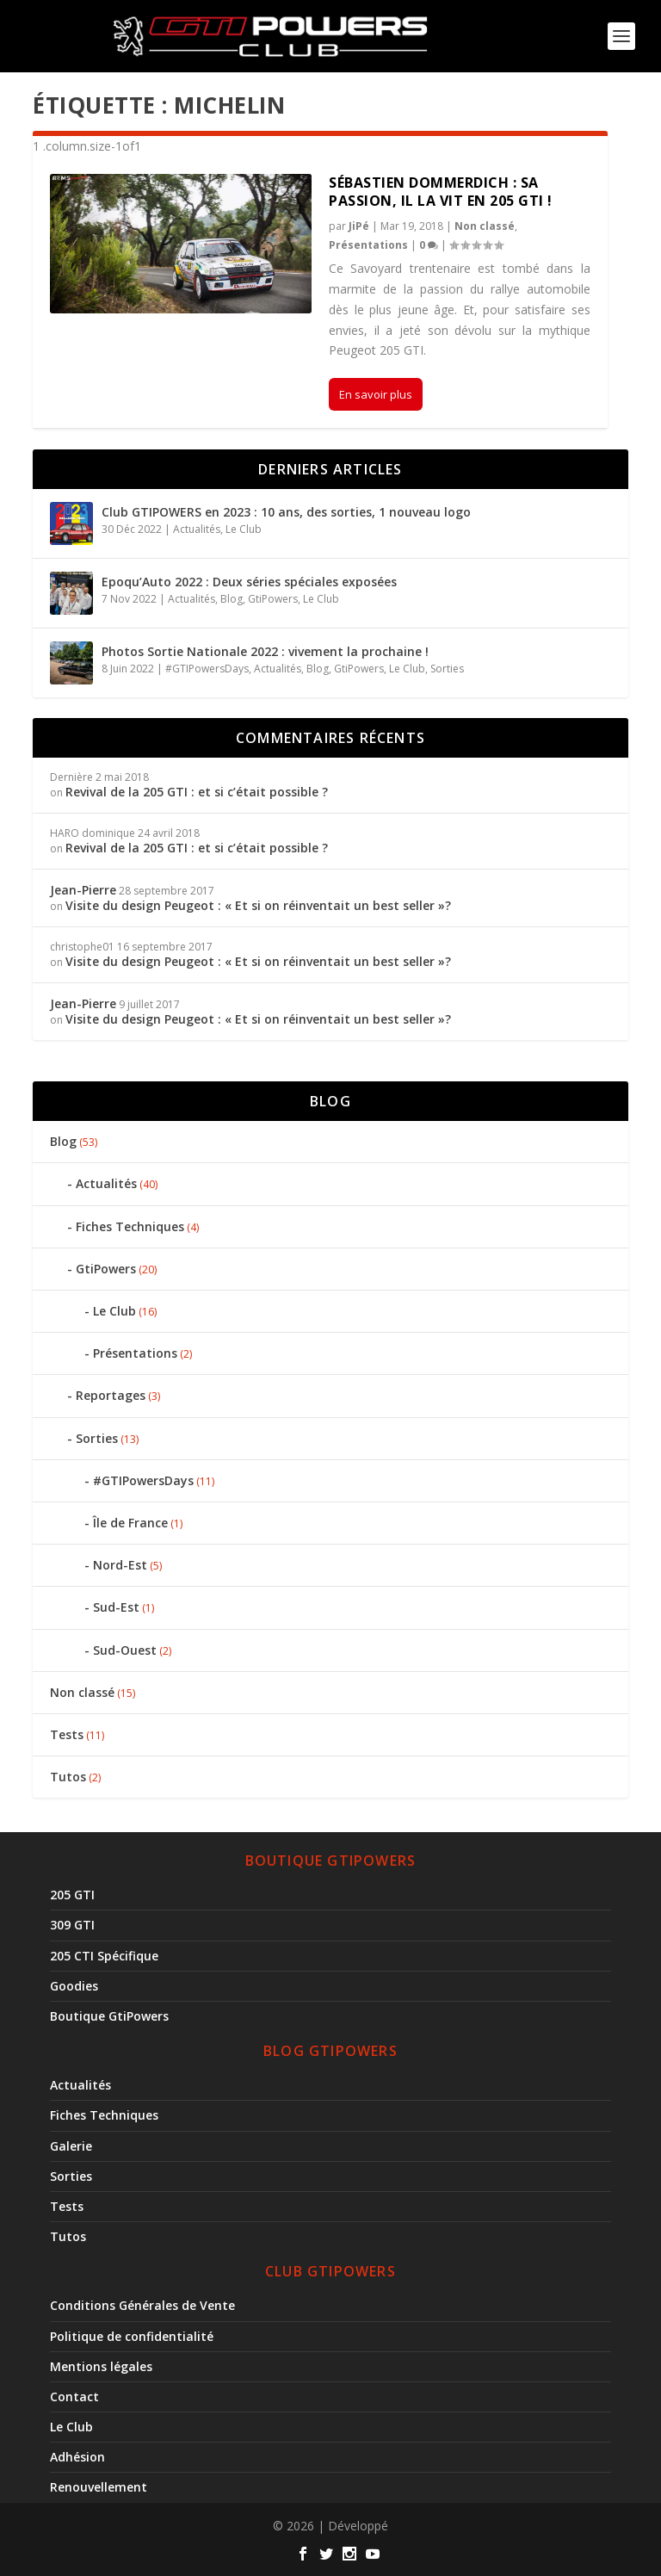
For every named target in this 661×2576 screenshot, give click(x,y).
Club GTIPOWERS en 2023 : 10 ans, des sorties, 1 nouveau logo (286, 512)
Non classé (484, 226)
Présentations (368, 245)
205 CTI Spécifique (104, 1955)
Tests (66, 1734)
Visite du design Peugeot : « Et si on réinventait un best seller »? (259, 905)
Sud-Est (116, 1607)
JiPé (359, 226)
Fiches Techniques (130, 1226)
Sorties (447, 668)
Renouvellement (98, 2487)
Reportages (110, 1395)
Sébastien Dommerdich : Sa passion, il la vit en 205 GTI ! (441, 191)
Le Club (243, 529)
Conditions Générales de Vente (142, 2305)
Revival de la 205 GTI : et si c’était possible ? (196, 791)
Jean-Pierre (83, 890)
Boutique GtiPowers (109, 2016)
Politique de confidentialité (131, 2336)
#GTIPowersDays (207, 668)
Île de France (130, 1522)
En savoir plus (375, 394)
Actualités (196, 529)
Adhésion (77, 2457)
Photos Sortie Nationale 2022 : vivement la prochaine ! (265, 651)
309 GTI (72, 1925)
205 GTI (72, 1894)
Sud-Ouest (125, 1650)
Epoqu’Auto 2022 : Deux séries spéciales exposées (249, 581)
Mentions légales (101, 2366)
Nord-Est (120, 1565)
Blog (231, 598)
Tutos (68, 1776)
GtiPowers (273, 598)
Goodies (74, 1986)
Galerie (71, 2146)
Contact (74, 2396)
